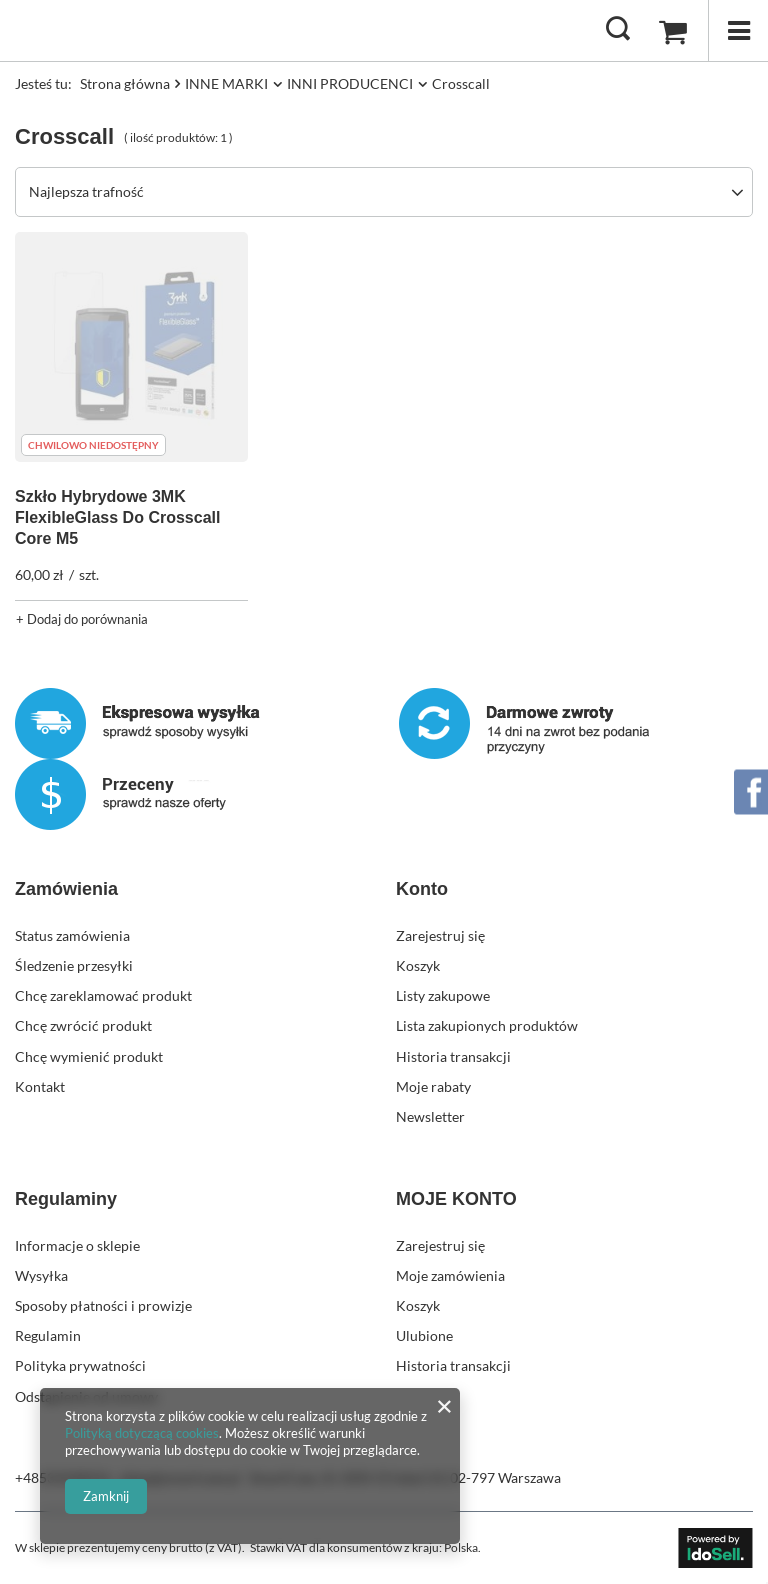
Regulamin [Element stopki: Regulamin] (48, 1335)
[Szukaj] (618, 30)
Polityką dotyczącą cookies (142, 1433)
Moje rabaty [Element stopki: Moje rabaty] (433, 1086)
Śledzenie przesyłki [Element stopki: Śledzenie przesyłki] (74, 965)
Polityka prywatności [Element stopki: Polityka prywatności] (80, 1365)
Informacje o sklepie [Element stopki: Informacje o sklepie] (77, 1245)
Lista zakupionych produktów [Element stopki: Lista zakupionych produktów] (487, 1025)
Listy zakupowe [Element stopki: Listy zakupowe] (443, 995)
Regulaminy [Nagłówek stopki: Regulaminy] (66, 1199)
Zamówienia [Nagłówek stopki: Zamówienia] (66, 889)
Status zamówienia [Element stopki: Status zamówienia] (72, 935)
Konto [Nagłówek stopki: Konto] (422, 889)
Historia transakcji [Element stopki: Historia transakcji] (453, 1056)
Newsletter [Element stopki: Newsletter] (430, 1116)
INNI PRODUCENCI (350, 83)
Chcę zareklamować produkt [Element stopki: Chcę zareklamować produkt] (103, 995)
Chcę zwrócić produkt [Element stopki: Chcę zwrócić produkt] (83, 1025)
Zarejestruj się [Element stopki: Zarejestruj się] (440, 935)
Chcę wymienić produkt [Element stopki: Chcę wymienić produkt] (89, 1056)
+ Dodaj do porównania (82, 619)
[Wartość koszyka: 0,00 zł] (673, 31)
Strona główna (125, 83)
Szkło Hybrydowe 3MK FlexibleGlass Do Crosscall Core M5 (117, 517)
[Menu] (738, 30)
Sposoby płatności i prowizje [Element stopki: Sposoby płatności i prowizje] (103, 1305)
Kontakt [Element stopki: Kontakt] (40, 1086)
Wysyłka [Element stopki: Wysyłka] (41, 1275)
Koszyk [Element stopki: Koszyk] (418, 965)
